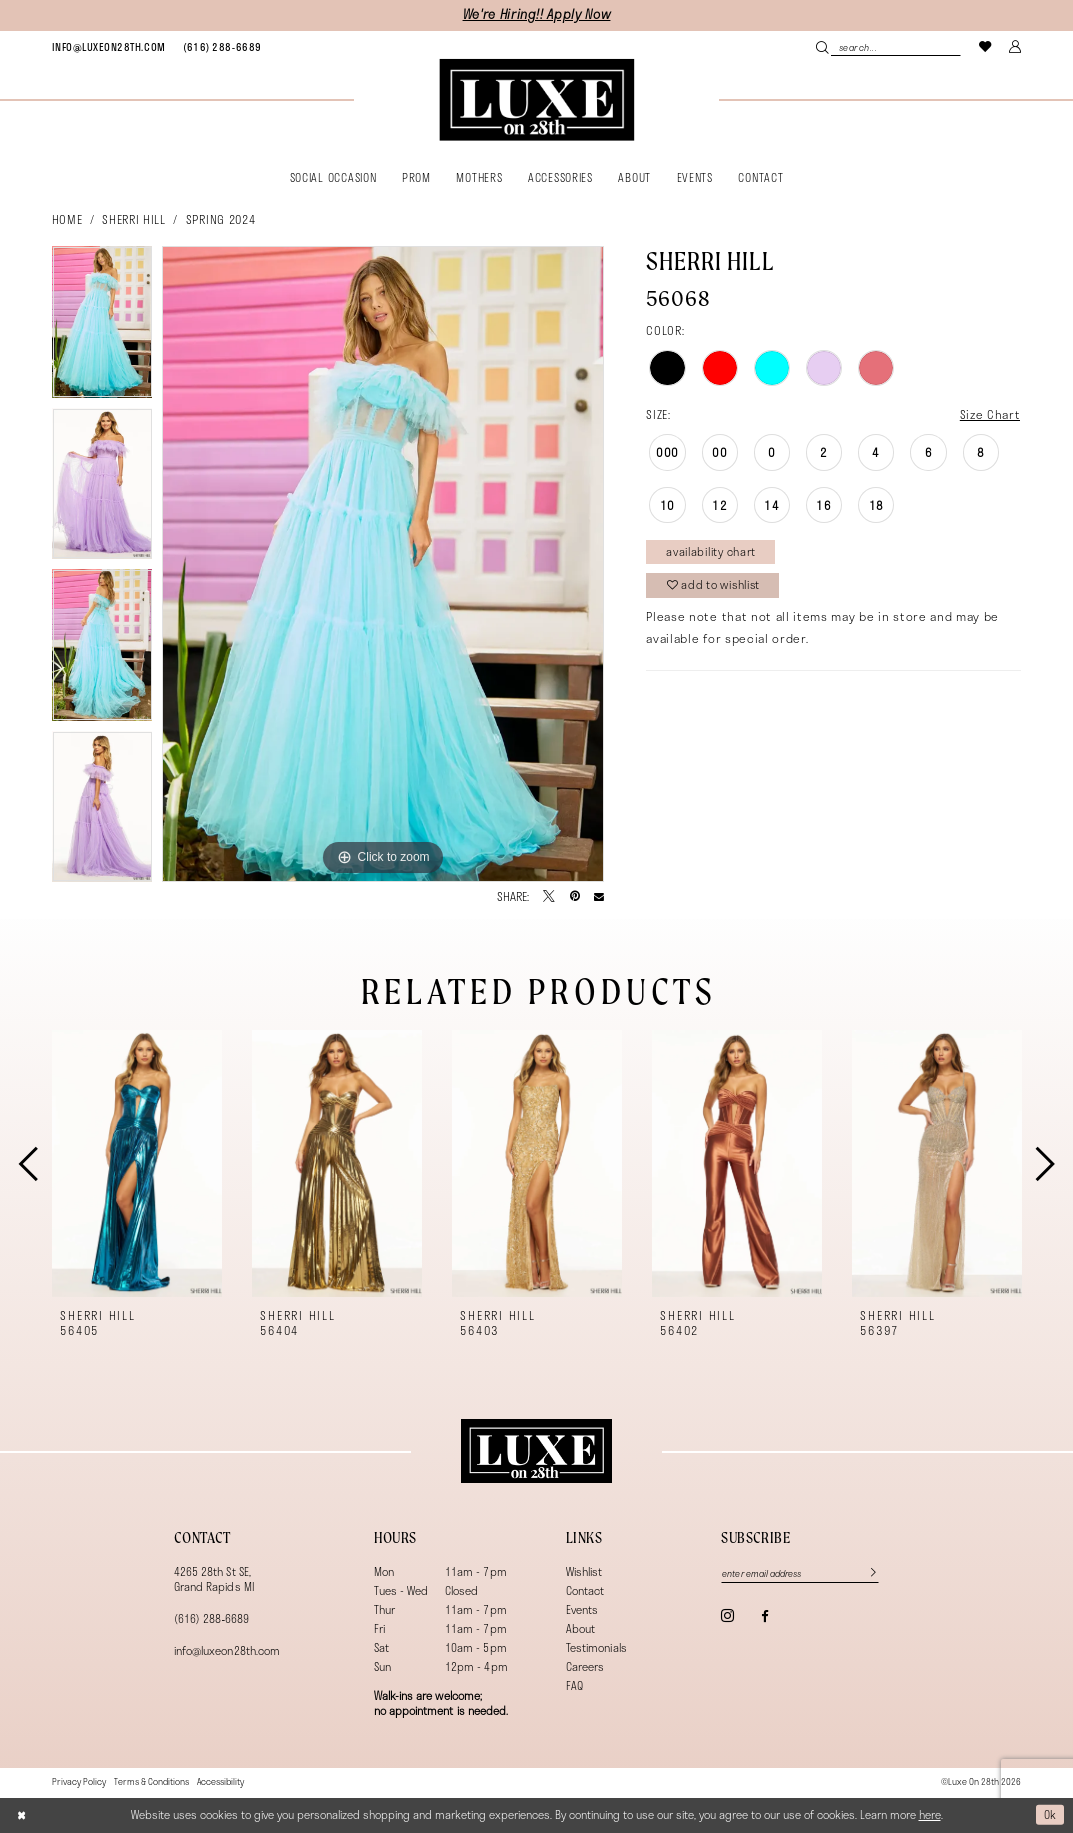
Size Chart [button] (990, 414)
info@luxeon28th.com (227, 1650)
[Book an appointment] (109, 47)
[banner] (536, 100)
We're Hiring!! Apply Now (537, 14)
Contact (585, 1590)
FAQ (574, 1685)
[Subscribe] (867, 1573)
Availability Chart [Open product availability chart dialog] (711, 551)
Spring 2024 (220, 219)
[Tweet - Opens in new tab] (549, 897)
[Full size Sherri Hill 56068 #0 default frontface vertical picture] (383, 564)
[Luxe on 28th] (536, 1451)
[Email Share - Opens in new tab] (599, 897)
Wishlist (584, 1571)
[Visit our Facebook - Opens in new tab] (764, 1616)
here (930, 1814)
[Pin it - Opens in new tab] (575, 897)
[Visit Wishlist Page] (985, 46)
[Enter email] (800, 1573)
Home (67, 219)
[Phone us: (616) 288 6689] (222, 47)
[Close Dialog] (21, 1814)
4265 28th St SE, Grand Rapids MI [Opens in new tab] (214, 1579)
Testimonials (596, 1647)
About (580, 1628)
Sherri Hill (133, 219)
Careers (585, 1666)
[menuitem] (109, 47)
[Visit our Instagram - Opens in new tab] (727, 1615)
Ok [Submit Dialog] (1050, 1814)
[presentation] (137, 1163)
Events (582, 1609)
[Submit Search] (823, 47)
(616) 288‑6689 (212, 1618)
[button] (1015, 46)
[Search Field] (889, 47)
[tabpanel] (102, 327)
